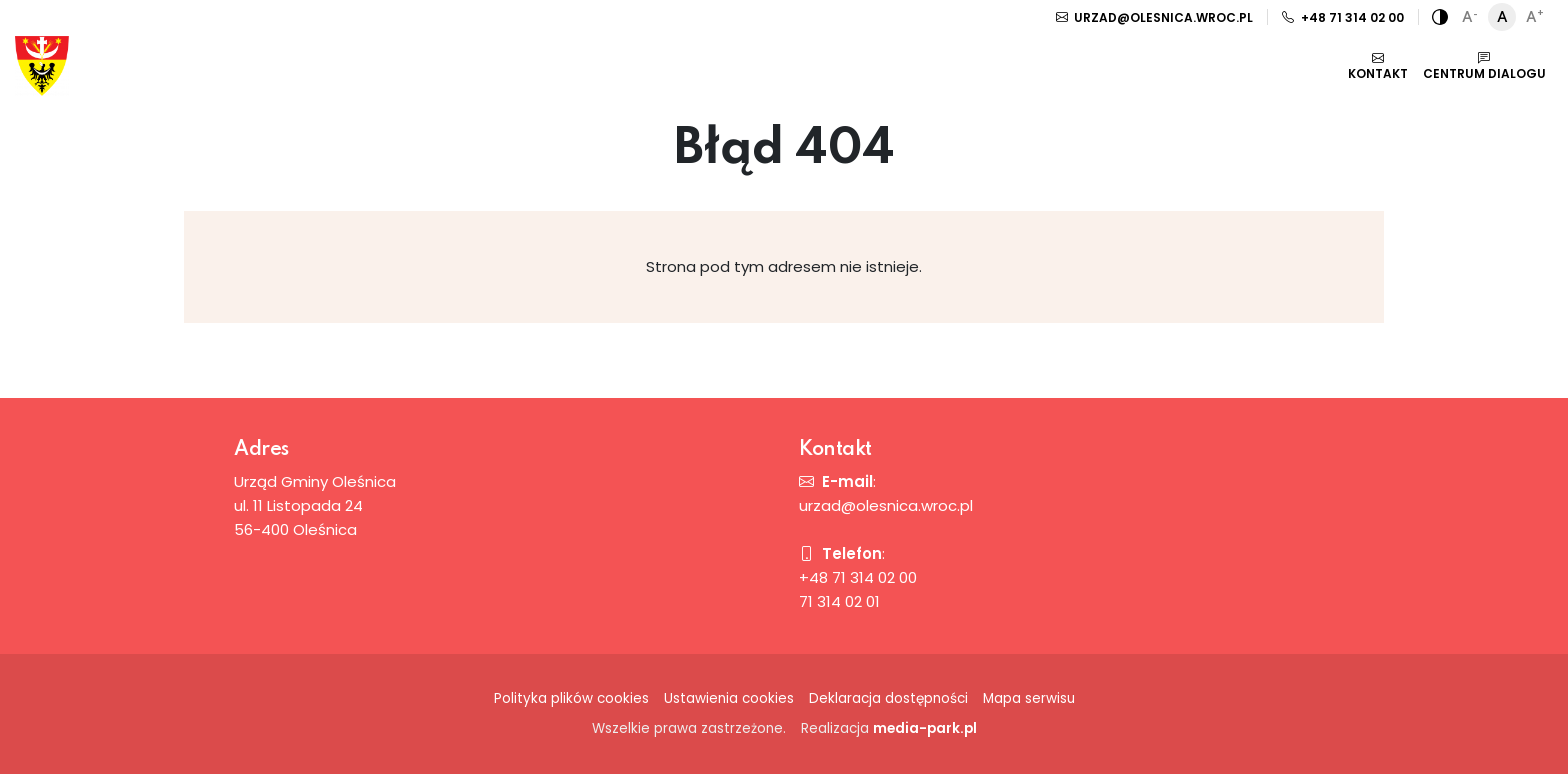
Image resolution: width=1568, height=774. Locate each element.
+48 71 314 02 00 (1343, 17)
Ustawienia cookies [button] (729, 698)
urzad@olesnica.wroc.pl (1155, 17)
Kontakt (1378, 66)
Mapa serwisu (1029, 698)
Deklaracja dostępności (888, 698)
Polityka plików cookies (571, 698)
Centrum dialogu (1484, 66)
